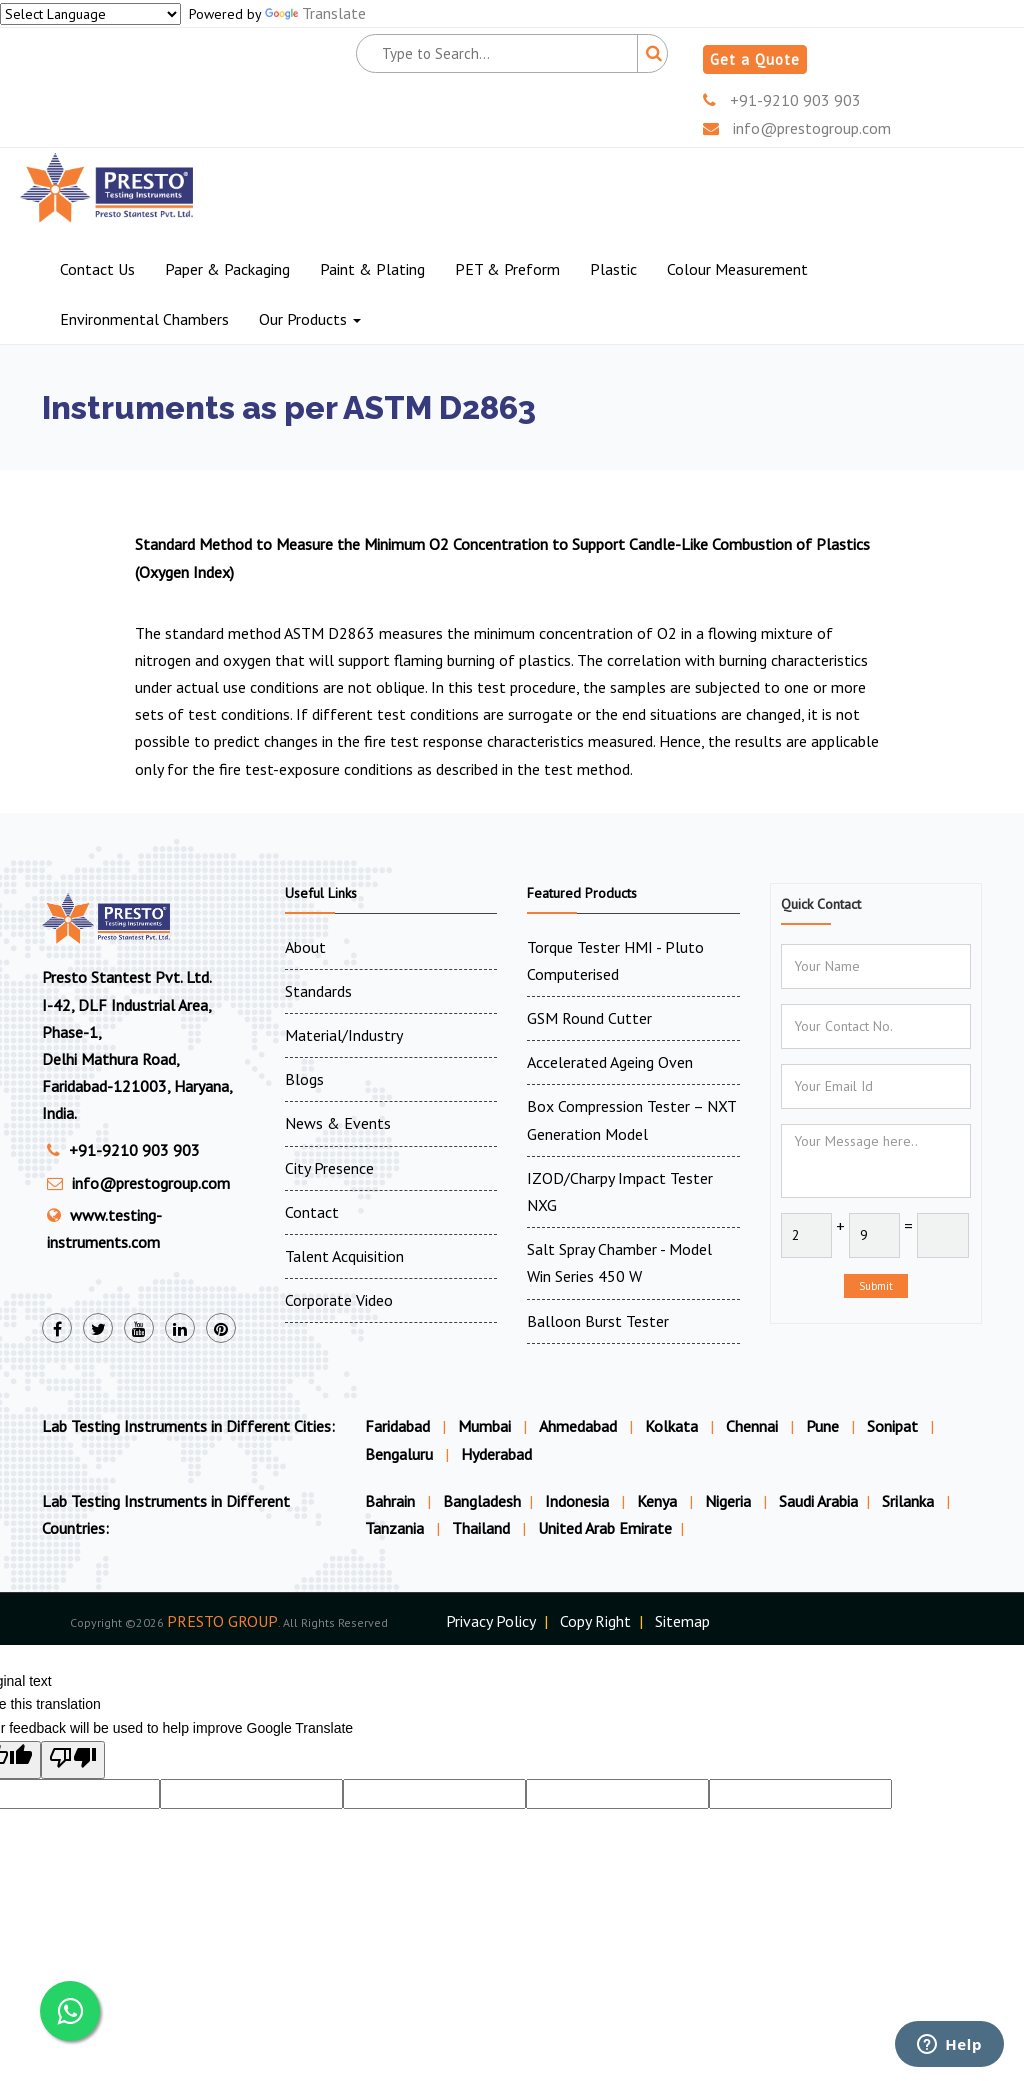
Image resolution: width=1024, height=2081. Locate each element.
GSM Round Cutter (589, 1018)
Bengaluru (399, 1454)
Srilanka (910, 1501)
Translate (315, 13)
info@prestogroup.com (797, 128)
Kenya (659, 1501)
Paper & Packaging (227, 269)
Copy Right (595, 1621)
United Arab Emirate (605, 1528)
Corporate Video (339, 1300)
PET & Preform (507, 269)
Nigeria (730, 1501)
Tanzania (396, 1528)
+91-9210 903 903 (782, 100)
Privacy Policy (491, 1621)
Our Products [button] (310, 319)
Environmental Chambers (144, 319)
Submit (876, 1286)
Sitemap (682, 1621)
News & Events (338, 1123)
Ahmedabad (578, 1426)
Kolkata (671, 1426)
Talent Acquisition (344, 1256)
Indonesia (579, 1501)
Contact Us (97, 269)
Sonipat (892, 1426)
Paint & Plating (372, 269)
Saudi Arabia (818, 1501)
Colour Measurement (737, 269)
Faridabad (397, 1426)
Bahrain (392, 1501)
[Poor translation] (73, 1760)
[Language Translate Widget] (90, 14)
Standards (318, 991)
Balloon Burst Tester (598, 1321)
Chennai (752, 1426)
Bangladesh (482, 1501)
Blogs (304, 1079)
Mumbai (484, 1426)
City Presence (329, 1168)
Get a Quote (755, 59)
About (305, 947)
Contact (312, 1212)
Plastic (613, 269)
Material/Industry (344, 1035)
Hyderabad (496, 1454)
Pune (822, 1426)
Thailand (483, 1528)
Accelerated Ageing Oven (610, 1062)
